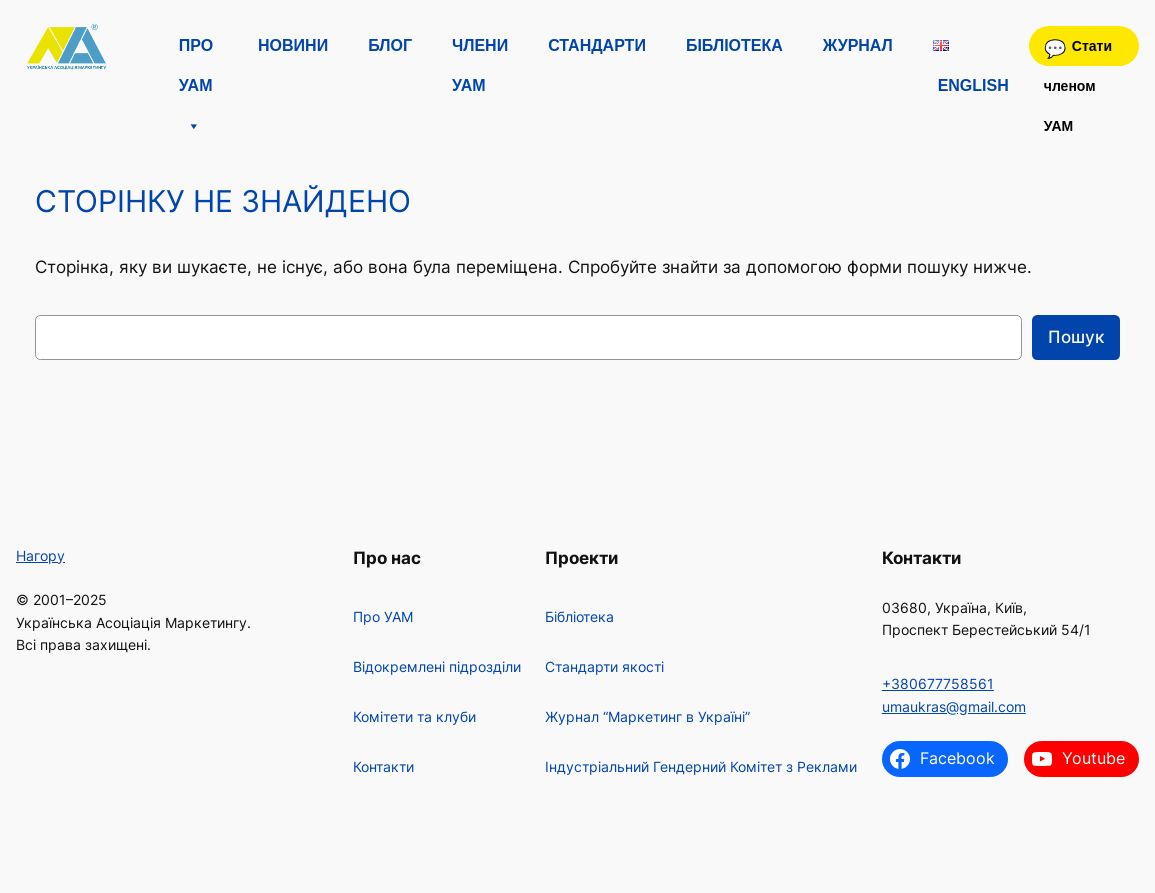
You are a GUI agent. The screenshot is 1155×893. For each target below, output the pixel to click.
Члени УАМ (480, 51)
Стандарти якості (604, 666)
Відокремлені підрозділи (437, 666)
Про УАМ (196, 51)
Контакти (383, 766)
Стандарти (597, 45)
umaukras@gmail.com (954, 706)
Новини (293, 45)
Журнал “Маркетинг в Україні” (647, 716)
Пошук (1076, 337)
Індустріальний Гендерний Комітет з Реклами (701, 766)
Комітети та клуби (414, 716)
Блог (390, 45)
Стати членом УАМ (1078, 52)
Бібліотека (734, 45)
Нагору (40, 555)
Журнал (858, 45)
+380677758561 (938, 683)
